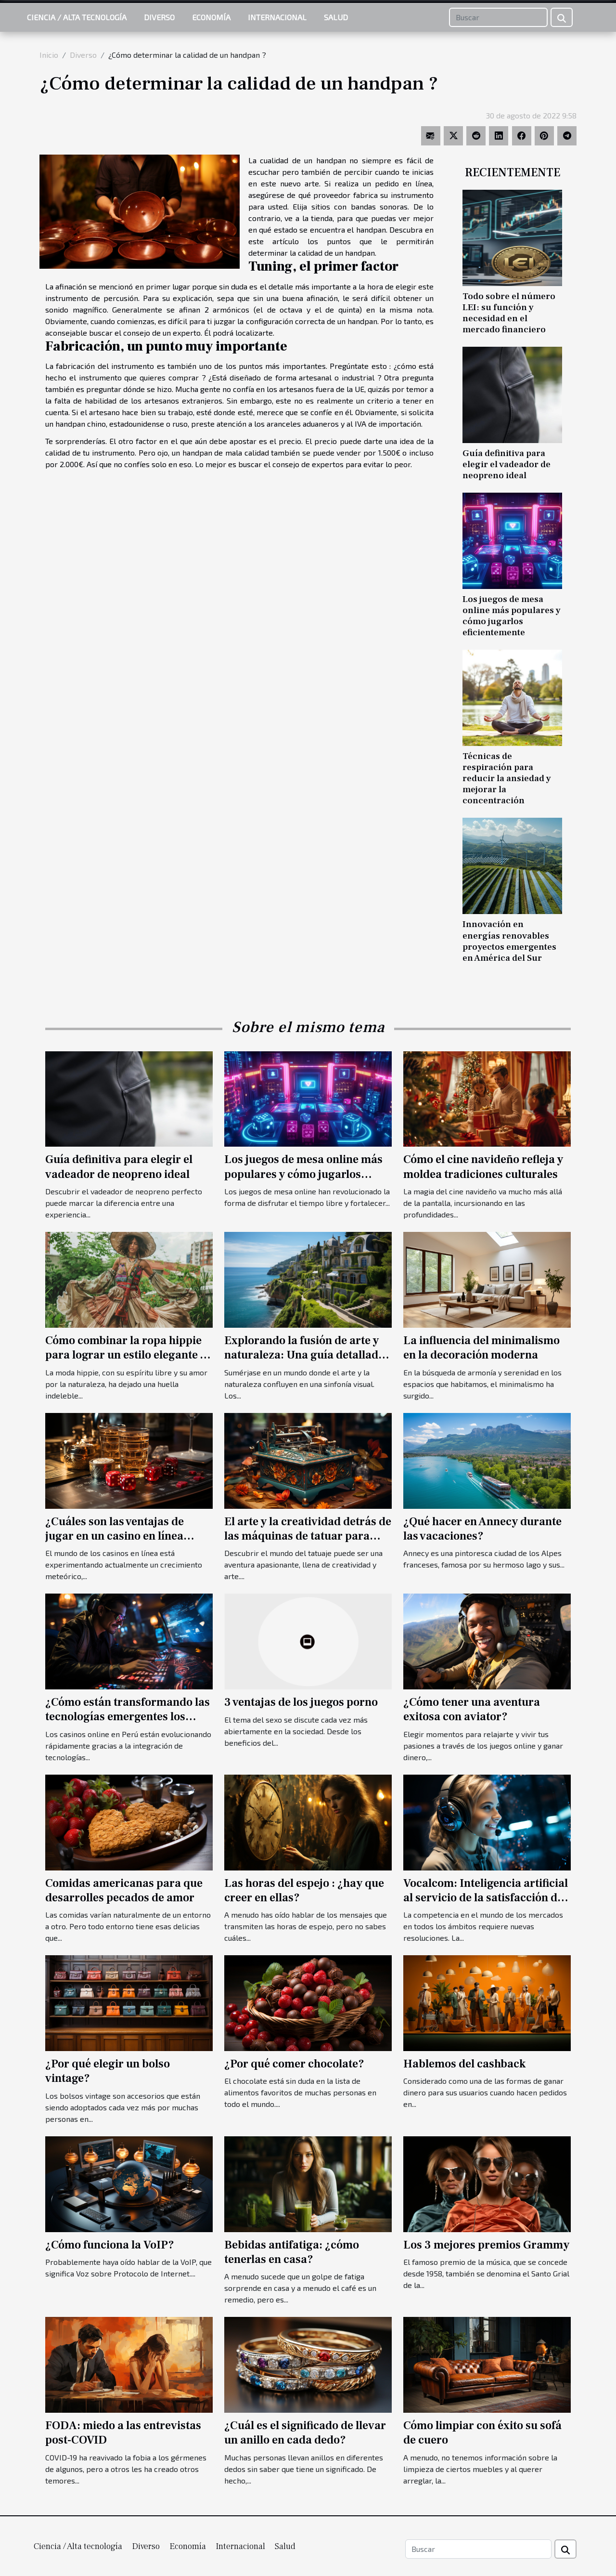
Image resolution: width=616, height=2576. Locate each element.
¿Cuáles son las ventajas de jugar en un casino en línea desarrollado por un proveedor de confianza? (125, 1543)
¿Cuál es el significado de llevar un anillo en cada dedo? (305, 2432)
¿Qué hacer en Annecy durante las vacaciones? (482, 1528)
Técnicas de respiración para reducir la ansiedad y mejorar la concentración (506, 778)
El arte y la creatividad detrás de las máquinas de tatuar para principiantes (307, 1536)
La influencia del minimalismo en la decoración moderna (481, 1347)
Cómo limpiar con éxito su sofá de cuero (482, 2432)
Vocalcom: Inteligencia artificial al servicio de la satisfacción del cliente (485, 1898)
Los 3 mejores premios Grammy (486, 2244)
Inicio (48, 54)
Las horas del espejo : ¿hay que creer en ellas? (304, 1890)
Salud (336, 17)
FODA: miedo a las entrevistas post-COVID (123, 2432)
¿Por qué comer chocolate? (294, 2063)
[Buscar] (498, 17)
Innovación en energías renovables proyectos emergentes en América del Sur (509, 940)
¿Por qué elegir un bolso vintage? (107, 2071)
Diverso (159, 17)
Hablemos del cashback (464, 2063)
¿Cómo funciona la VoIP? (109, 2244)
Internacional (277, 17)
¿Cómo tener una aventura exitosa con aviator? (471, 1709)
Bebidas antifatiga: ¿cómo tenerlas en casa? (291, 2252)
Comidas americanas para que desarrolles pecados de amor (124, 1890)
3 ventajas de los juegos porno (301, 1702)
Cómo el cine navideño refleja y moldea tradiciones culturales (483, 1166)
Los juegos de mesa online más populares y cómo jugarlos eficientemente (511, 615)
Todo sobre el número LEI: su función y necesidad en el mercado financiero (508, 312)
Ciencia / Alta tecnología (77, 17)
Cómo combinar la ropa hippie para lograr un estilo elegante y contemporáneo (125, 1355)
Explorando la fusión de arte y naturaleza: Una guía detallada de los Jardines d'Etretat (304, 1355)
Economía (211, 17)
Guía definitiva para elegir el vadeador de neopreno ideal (506, 464)
